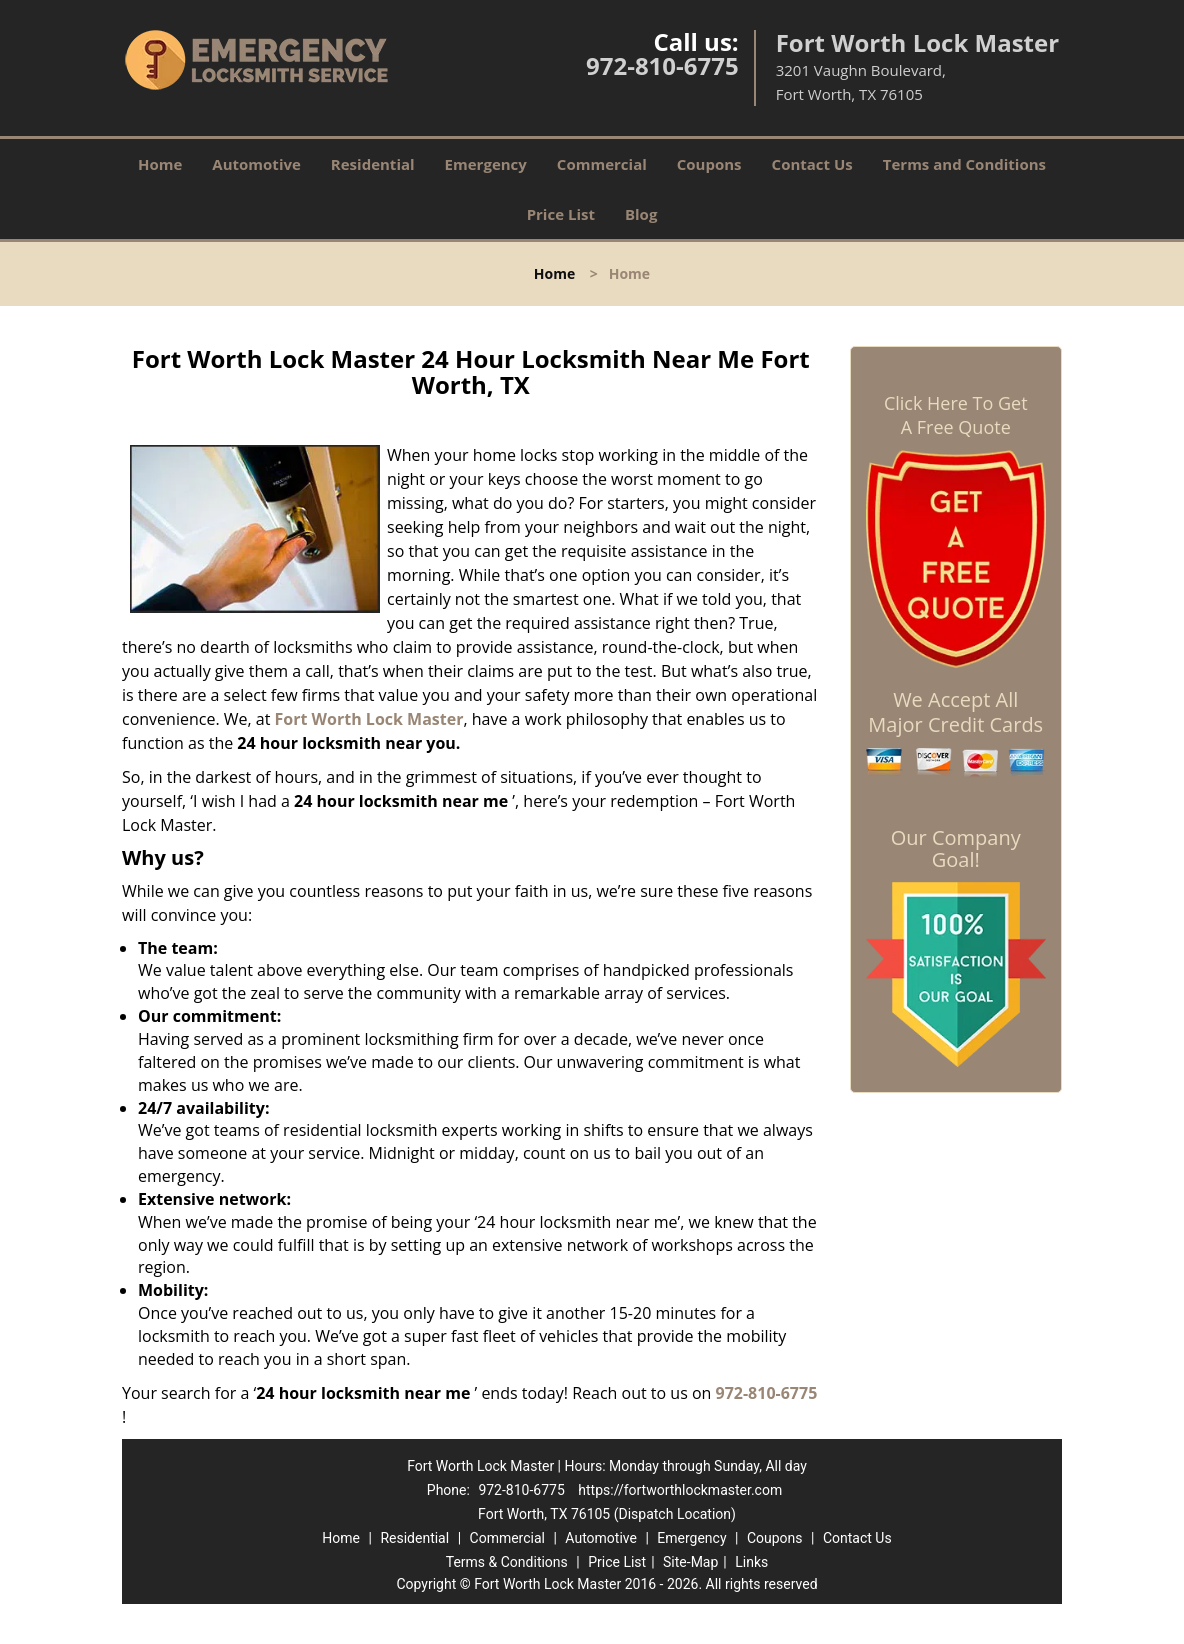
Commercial (602, 164)
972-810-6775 (662, 65)
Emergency (486, 164)
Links (751, 1562)
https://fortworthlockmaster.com (680, 1490)
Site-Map (690, 1562)
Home (160, 164)
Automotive (256, 164)
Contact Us (812, 164)
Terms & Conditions (507, 1562)
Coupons (709, 164)
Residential (373, 164)
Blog (641, 214)
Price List (561, 214)
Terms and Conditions (964, 164)
